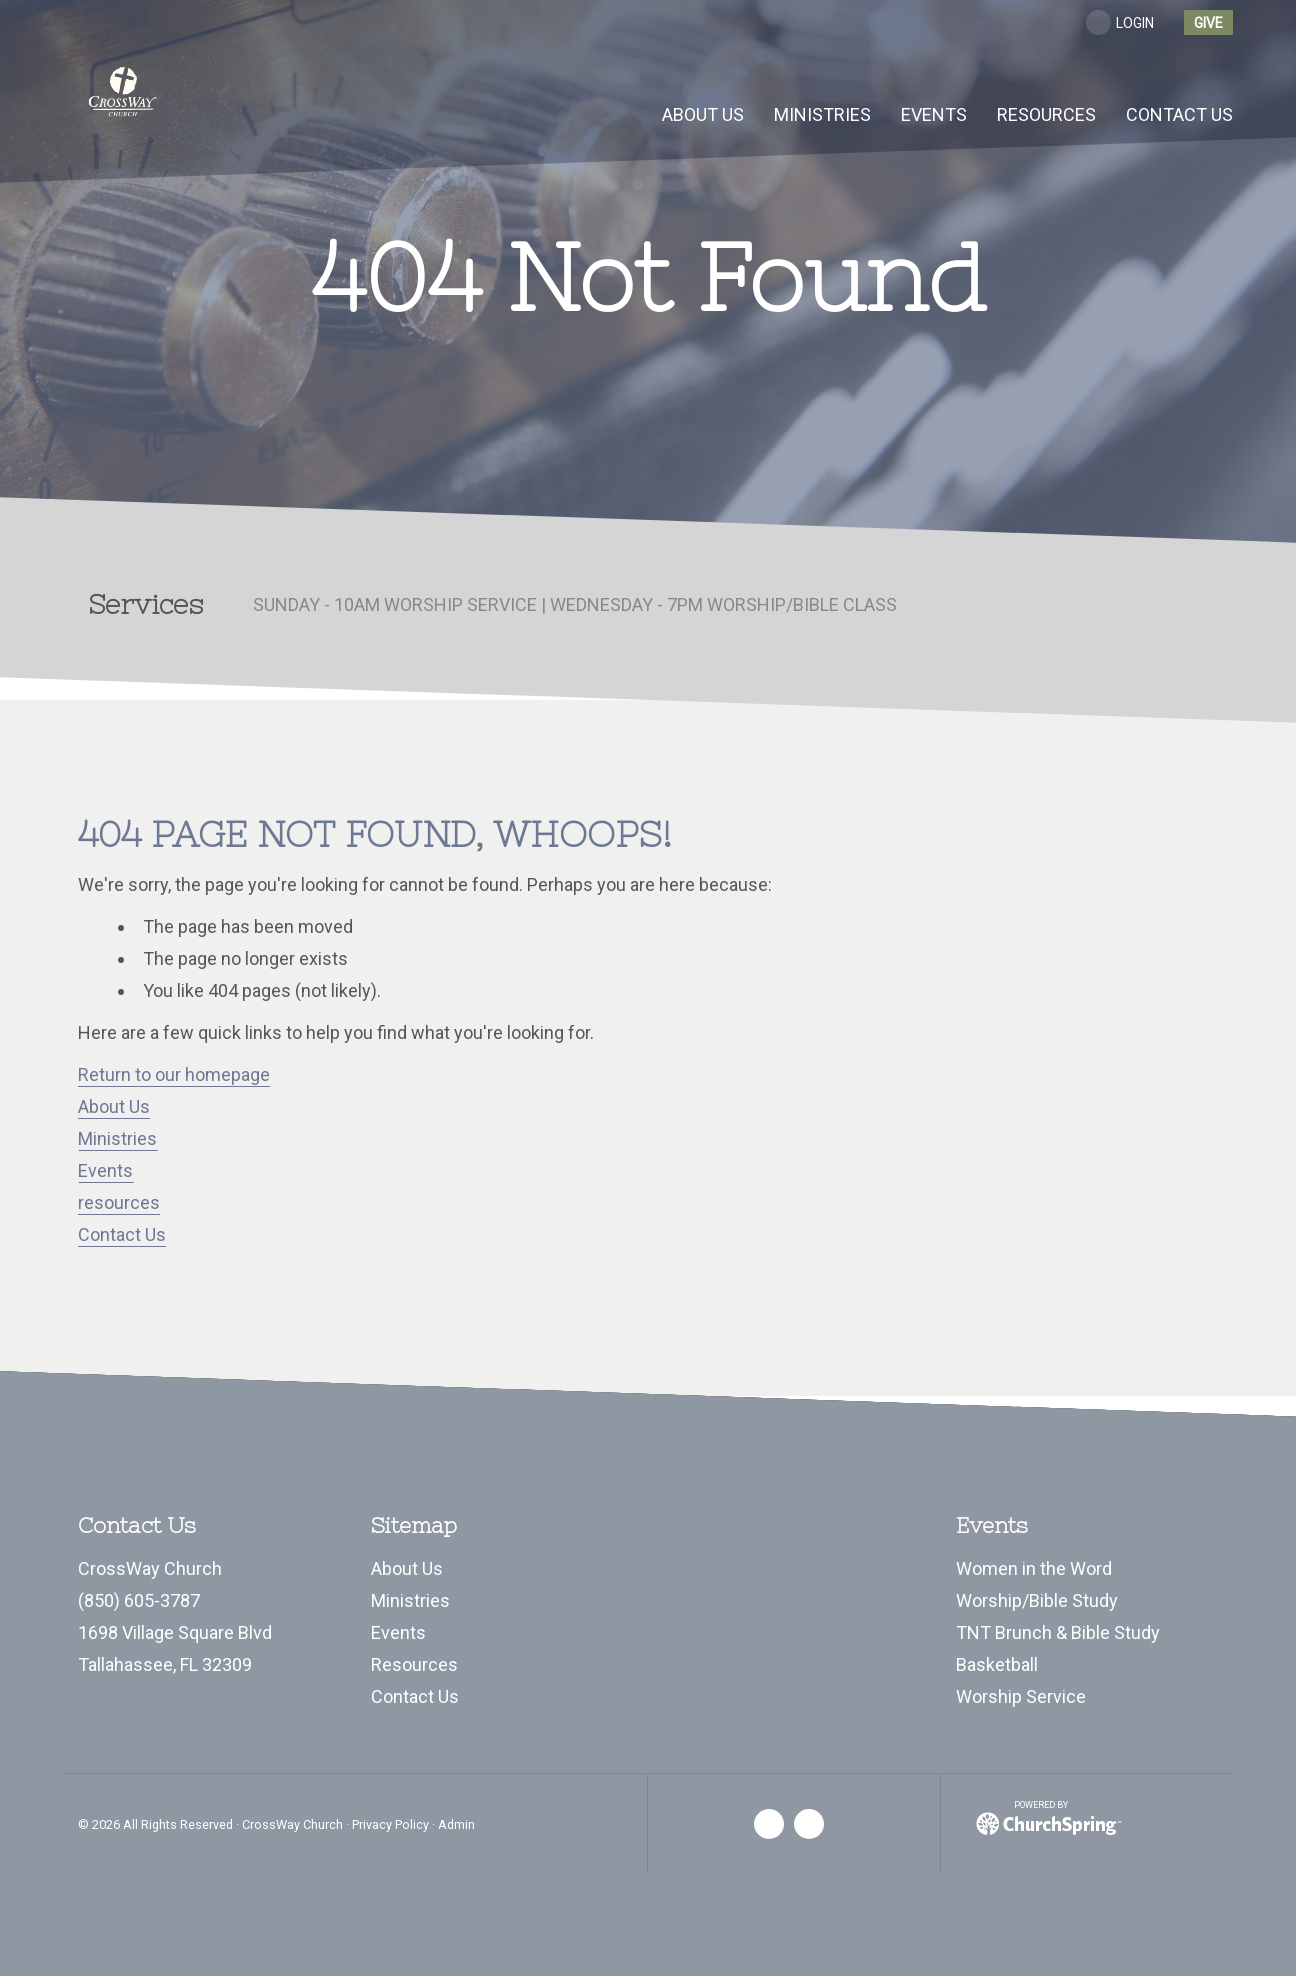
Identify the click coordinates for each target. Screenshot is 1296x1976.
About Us (114, 1106)
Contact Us (122, 1234)
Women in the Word (1034, 1568)
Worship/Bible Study (1037, 1600)
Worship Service (1021, 1696)
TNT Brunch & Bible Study (1058, 1632)
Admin (456, 1824)
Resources (414, 1664)
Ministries (117, 1138)
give (1208, 23)
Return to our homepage (174, 1074)
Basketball (997, 1664)
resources (119, 1202)
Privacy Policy (390, 1824)
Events (105, 1170)
